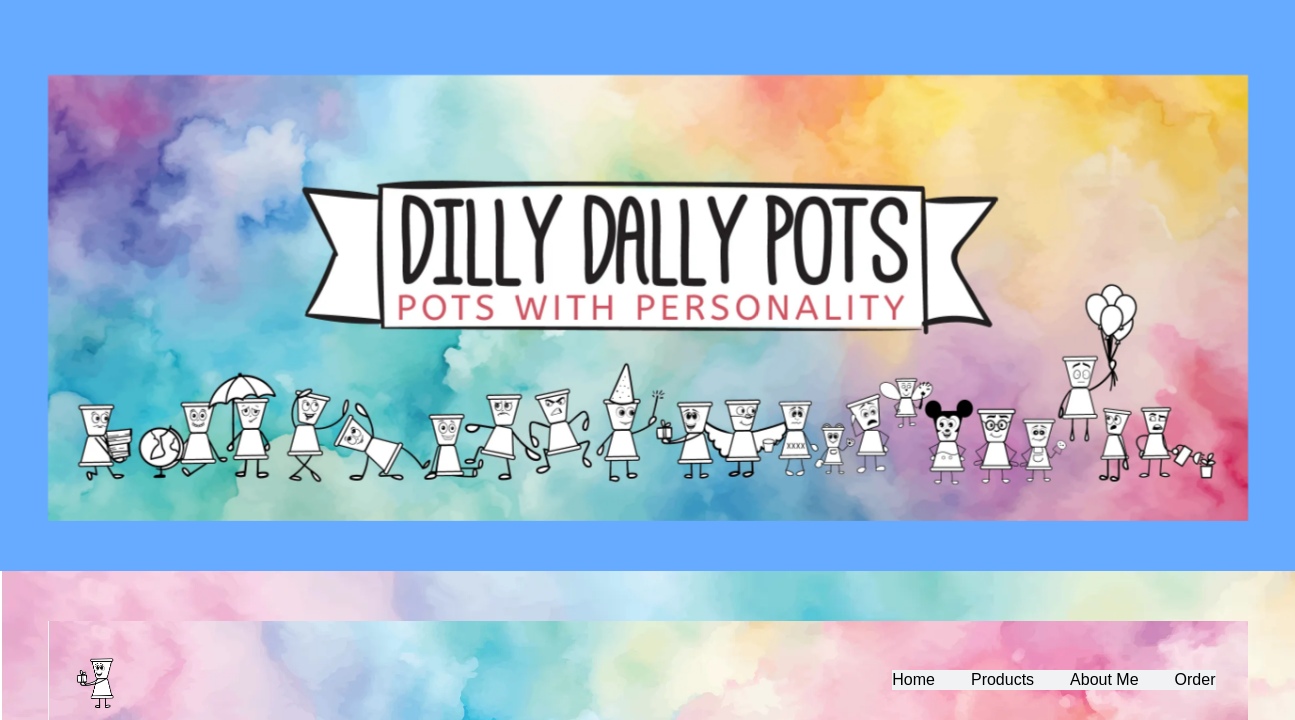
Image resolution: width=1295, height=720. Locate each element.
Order (1195, 679)
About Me (1104, 679)
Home (913, 679)
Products (1002, 679)
